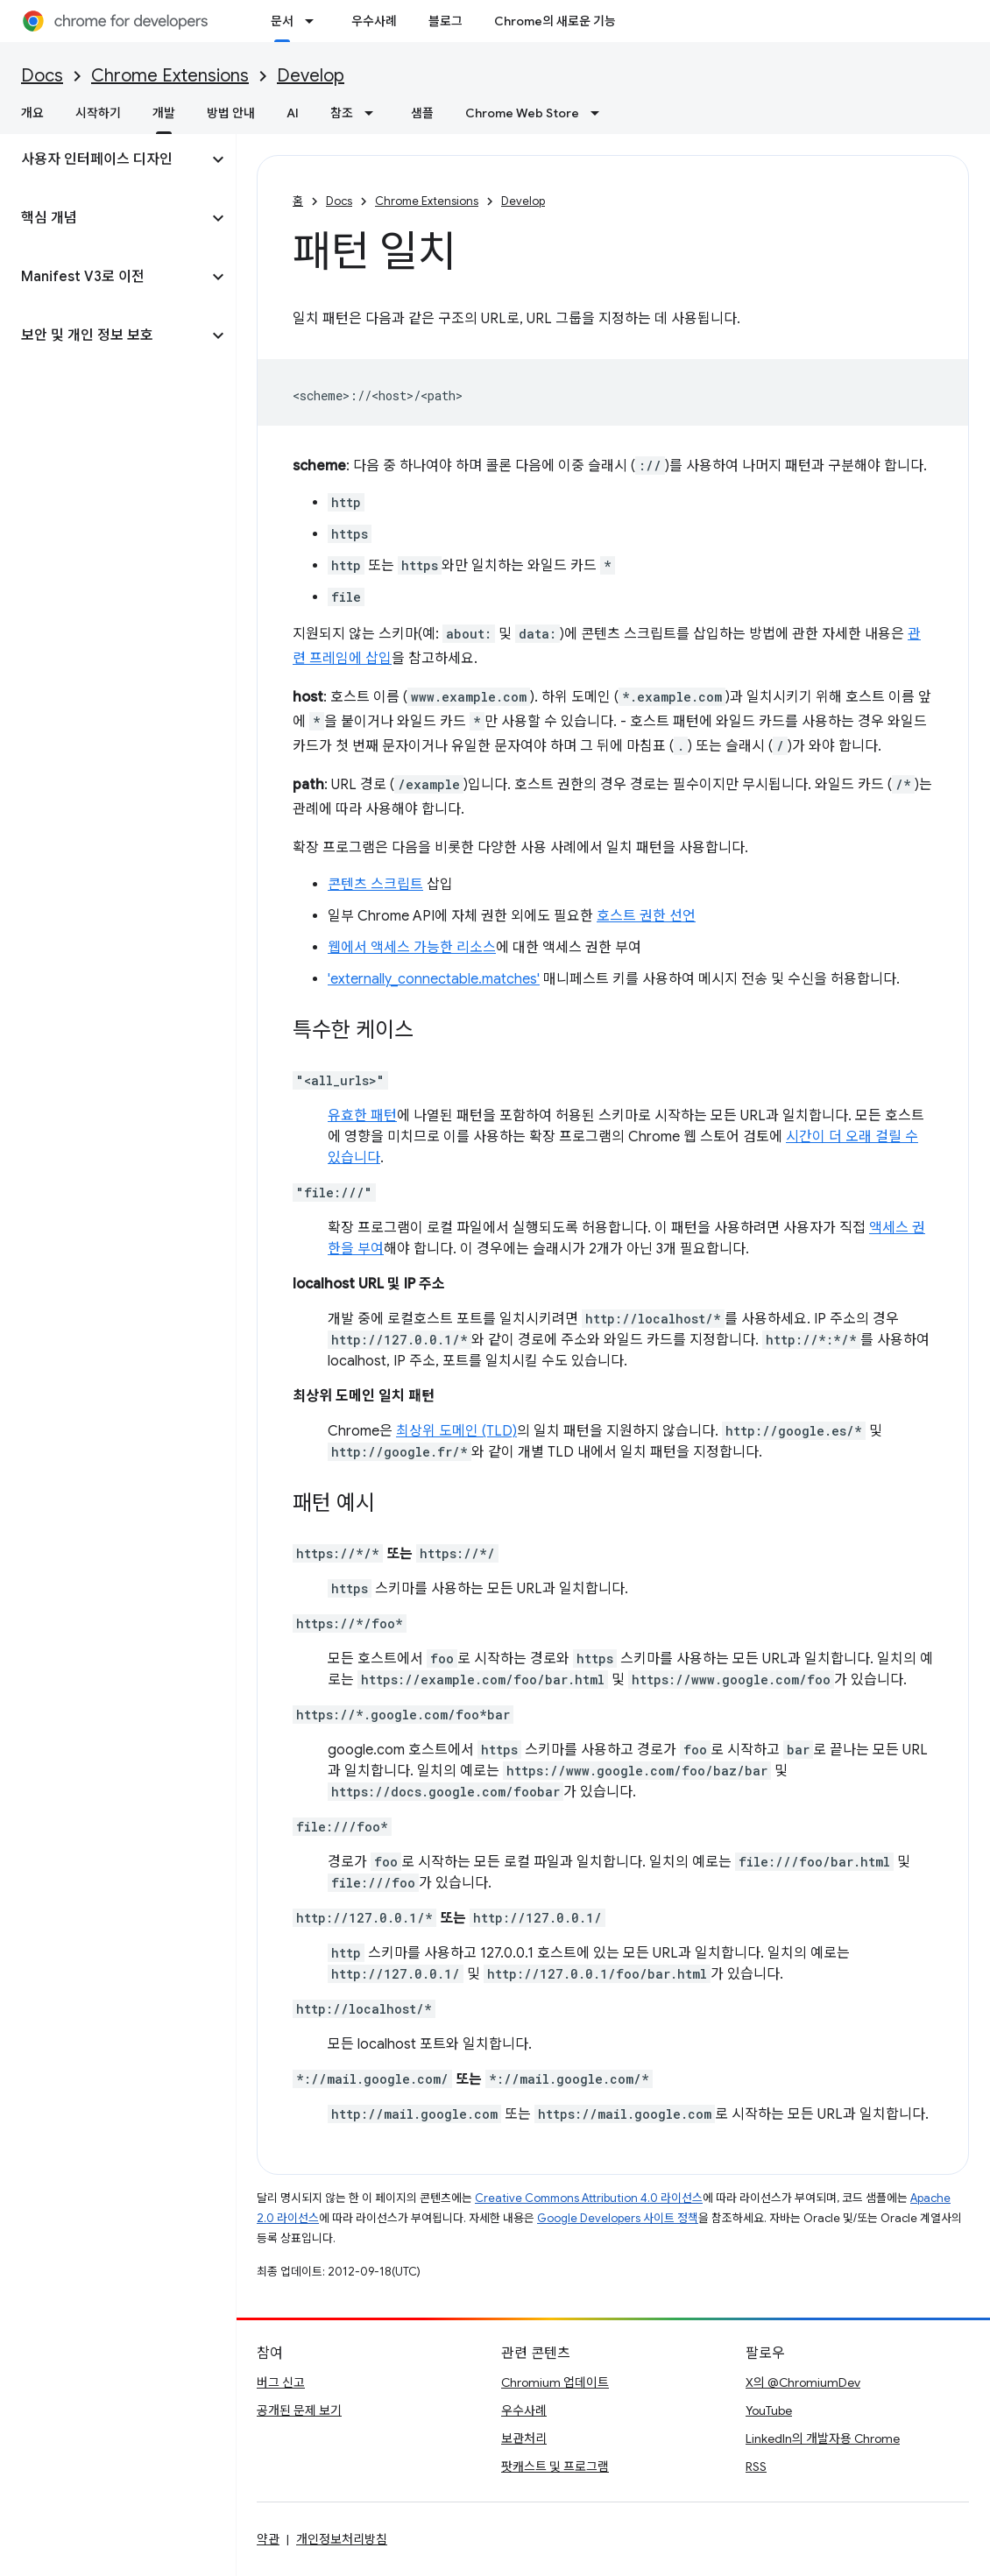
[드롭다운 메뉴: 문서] (314, 21)
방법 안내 (231, 113)
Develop (310, 76)
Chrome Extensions (170, 76)
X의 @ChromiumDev (803, 2382)
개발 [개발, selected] (163, 113)
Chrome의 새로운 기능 (555, 21)
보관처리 (524, 2438)
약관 (268, 2539)
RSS (756, 2466)
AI (292, 113)
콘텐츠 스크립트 (375, 884)
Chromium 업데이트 (555, 2382)
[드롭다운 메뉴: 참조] (374, 113)
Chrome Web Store (522, 113)
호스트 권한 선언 (646, 916)
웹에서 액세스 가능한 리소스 (412, 947)
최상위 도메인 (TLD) (456, 1431)
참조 (341, 113)
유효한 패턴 (362, 1116)
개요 (32, 113)
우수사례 (374, 21)
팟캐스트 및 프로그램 (555, 2466)
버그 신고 (281, 2382)
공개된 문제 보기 (299, 2410)
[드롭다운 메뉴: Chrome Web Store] (600, 113)
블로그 (445, 21)
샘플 (422, 113)
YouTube (769, 2410)
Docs (42, 76)
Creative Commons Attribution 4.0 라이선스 (589, 2198)
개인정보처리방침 (341, 2539)
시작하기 (98, 113)
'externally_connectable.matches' (434, 979)
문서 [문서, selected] (282, 21)
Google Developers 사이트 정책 (617, 2218)
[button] (104, 159)
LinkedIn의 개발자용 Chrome (823, 2438)
